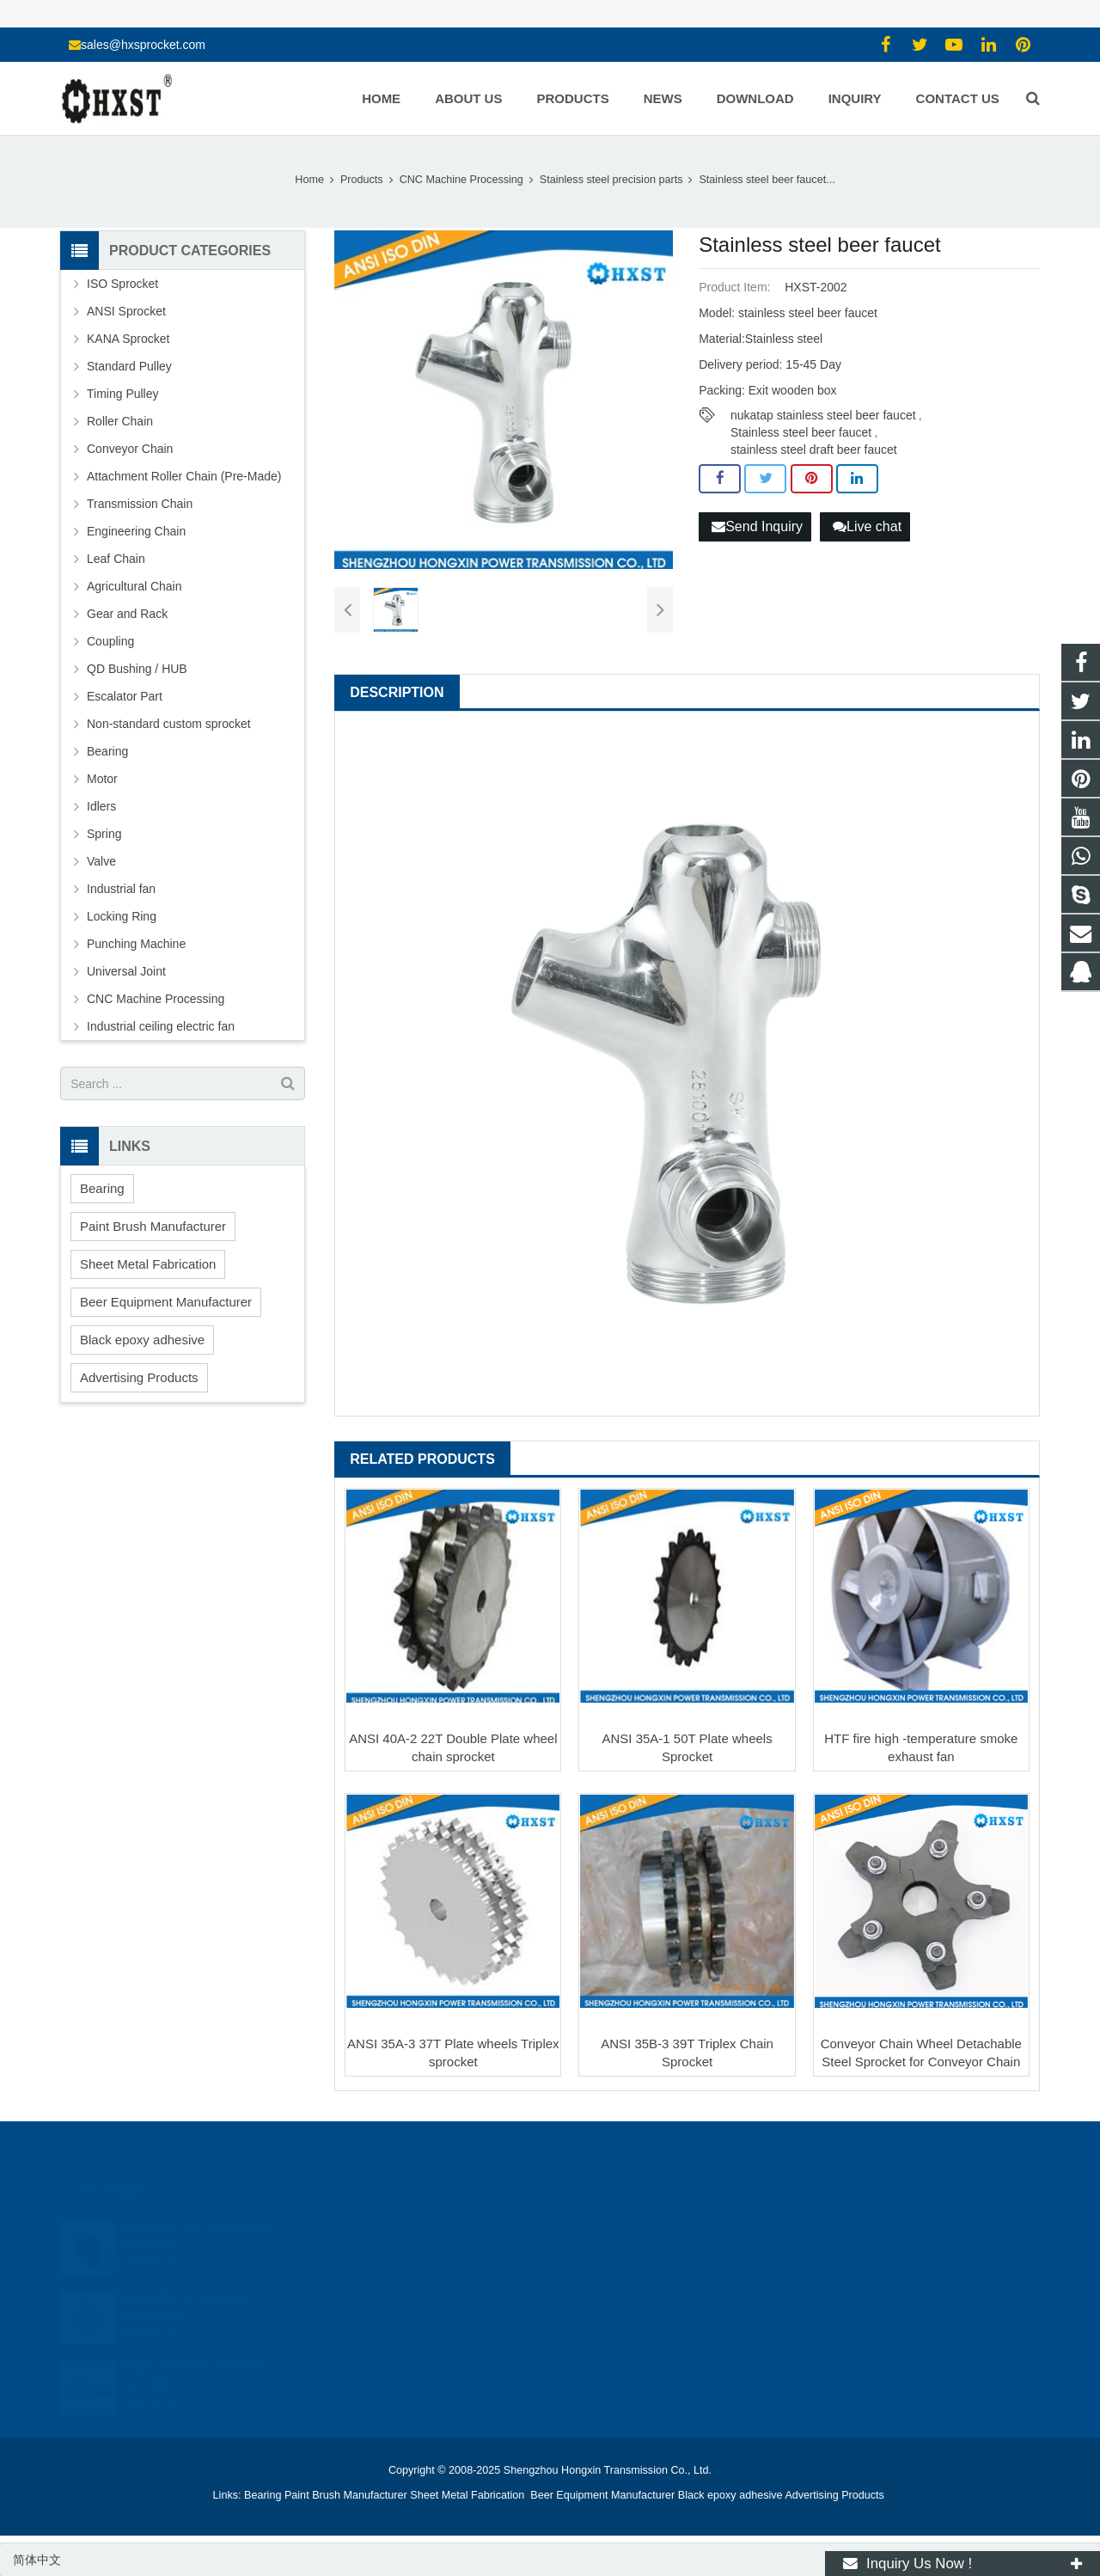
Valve (101, 861)
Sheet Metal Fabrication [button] (148, 1264)
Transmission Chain (139, 504)
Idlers (101, 806)
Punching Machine (136, 944)
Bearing (107, 751)
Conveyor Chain (130, 449)
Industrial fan (121, 889)
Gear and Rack (127, 614)
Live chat (867, 526)
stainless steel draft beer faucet (813, 449)
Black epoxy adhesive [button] (142, 1339)
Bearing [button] (102, 1188)
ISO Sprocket (122, 284)
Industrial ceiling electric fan (161, 1026)
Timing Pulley (123, 394)
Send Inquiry (757, 526)
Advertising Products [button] (139, 1377)
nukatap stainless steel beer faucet (823, 415)
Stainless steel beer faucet (800, 432)
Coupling (110, 641)
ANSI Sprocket (126, 311)
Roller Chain (120, 421)
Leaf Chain (116, 559)
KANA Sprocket (128, 339)
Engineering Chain (136, 531)
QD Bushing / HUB (137, 669)
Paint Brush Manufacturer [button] (153, 1226)
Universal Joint (126, 971)
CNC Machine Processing (155, 999)
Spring (104, 834)
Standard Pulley (129, 366)
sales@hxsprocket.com (143, 45)
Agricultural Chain (134, 586)
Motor (102, 779)
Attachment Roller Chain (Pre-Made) (184, 476)
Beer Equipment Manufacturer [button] (166, 1301)
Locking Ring (121, 916)
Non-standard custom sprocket (169, 724)
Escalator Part (124, 696)
